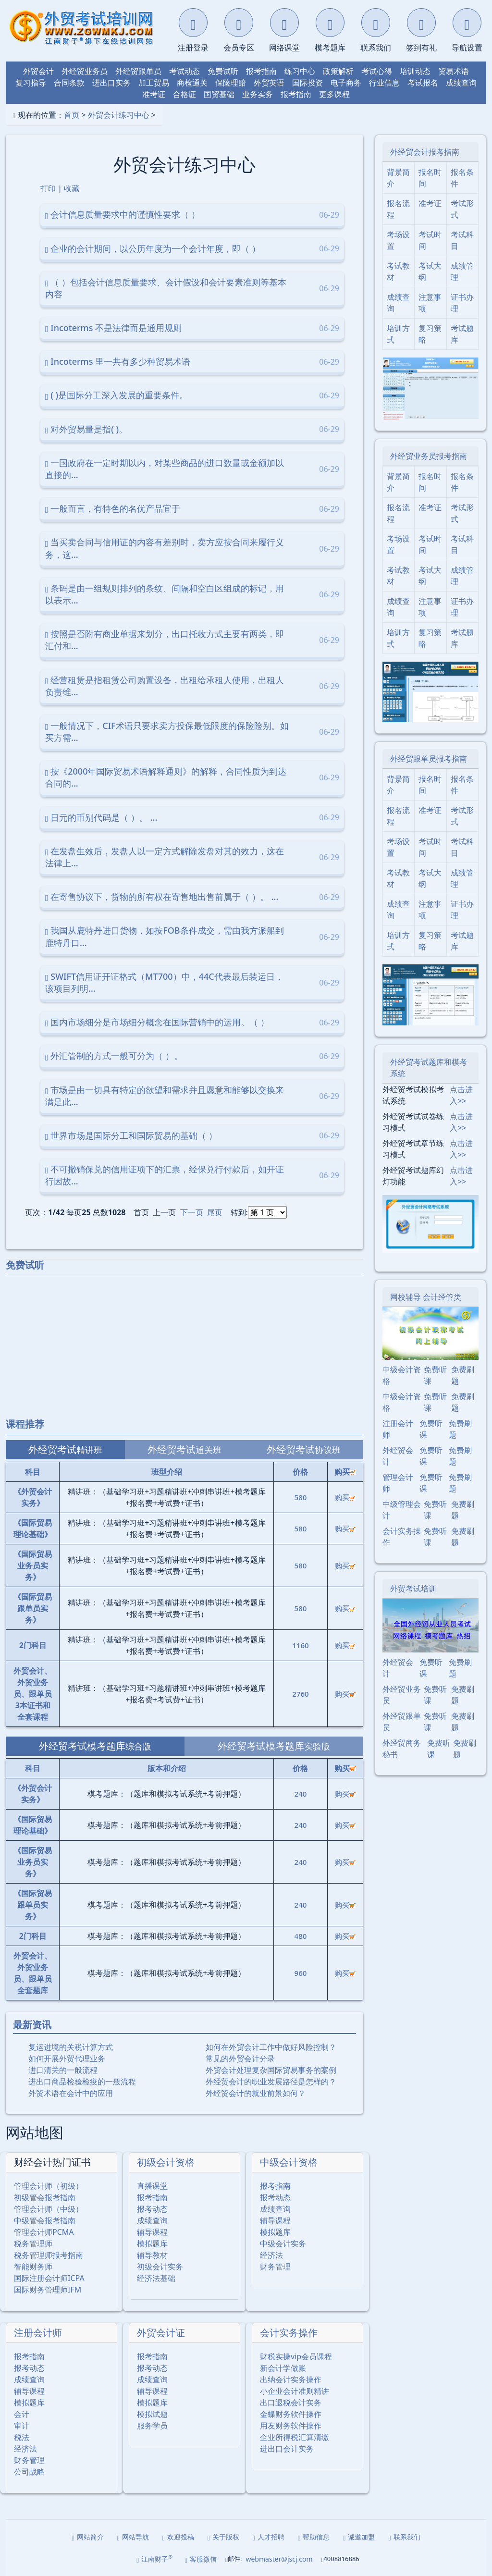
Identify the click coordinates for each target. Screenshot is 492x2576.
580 (301, 1497)
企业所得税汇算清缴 (294, 2437)
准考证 (153, 94)
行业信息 (384, 82)
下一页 (191, 1212)
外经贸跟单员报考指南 (428, 758)
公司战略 (29, 2471)
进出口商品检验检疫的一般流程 (82, 2081)
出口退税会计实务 (290, 2402)
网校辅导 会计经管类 (425, 1297)
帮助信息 (314, 2537)
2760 (300, 1694)
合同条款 (69, 82)
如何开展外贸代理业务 (66, 2058)
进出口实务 (111, 82)
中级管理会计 (401, 1510)
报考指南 (261, 71)
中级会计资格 (289, 2162)
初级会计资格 (166, 2162)
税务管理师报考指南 (48, 2255)
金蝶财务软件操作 (290, 2414)
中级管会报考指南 (44, 2220)
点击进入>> (461, 1095)
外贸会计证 (161, 2332)
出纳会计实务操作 (290, 2379)
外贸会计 (38, 71)
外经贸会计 (397, 1456)
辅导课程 (152, 2232)
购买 (345, 1497)
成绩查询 (461, 82)
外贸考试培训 (413, 1588)
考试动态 (184, 71)
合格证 (184, 94)
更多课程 (334, 94)
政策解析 (338, 71)
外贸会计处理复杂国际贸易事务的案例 (271, 2070)
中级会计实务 (283, 2243)
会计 (21, 2414)
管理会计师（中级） (48, 2209)
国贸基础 (219, 94)
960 (301, 1973)
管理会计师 (397, 1483)
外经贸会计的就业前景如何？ (256, 2093)
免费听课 (435, 1375)
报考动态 (152, 2209)
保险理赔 (230, 82)
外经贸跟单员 (138, 71)
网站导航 (133, 2537)
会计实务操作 (289, 2332)
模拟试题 (152, 2414)
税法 (21, 2437)
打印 (48, 188)
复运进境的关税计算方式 (70, 2047)
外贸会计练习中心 (118, 115)
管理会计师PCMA (44, 2232)
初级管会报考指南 (44, 2197)
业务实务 (257, 94)
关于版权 (223, 2537)
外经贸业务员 (85, 71)
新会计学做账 (283, 2368)
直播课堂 (152, 2186)
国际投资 (307, 82)
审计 (21, 2425)
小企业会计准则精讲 (294, 2391)
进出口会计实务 (287, 2448)
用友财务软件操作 (290, 2425)
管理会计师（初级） (48, 2186)
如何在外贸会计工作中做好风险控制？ (271, 2047)
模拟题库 (152, 2243)
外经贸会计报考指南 (424, 152)
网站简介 (88, 2537)
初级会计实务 (160, 2266)
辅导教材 (152, 2255)
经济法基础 (156, 2278)
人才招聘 (268, 2537)
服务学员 (152, 2425)
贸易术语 (453, 71)
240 (301, 1794)
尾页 (214, 1212)
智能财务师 (33, 2266)
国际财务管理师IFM (47, 2289)
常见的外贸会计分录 (240, 2058)
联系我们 (404, 2537)
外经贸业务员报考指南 (428, 456)
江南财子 (154, 2558)
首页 (71, 115)
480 (301, 1936)
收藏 (71, 188)
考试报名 (422, 82)
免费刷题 (462, 1375)
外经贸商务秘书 (401, 1749)
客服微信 (201, 2559)
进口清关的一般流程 (63, 2070)
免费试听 (223, 71)
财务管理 (275, 2266)
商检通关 (192, 82)
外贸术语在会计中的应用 (70, 2093)
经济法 (271, 2255)
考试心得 (376, 71)
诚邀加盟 (359, 2537)
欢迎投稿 (178, 2537)
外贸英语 (269, 82)
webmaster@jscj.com (279, 2559)
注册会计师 (38, 2332)
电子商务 (346, 82)
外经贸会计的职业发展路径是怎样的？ (271, 2081)
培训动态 (415, 71)
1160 (300, 1645)
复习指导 (30, 82)
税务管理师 (33, 2243)
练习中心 (299, 71)
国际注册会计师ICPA (49, 2278)
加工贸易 (153, 82)
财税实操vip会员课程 (296, 2356)
